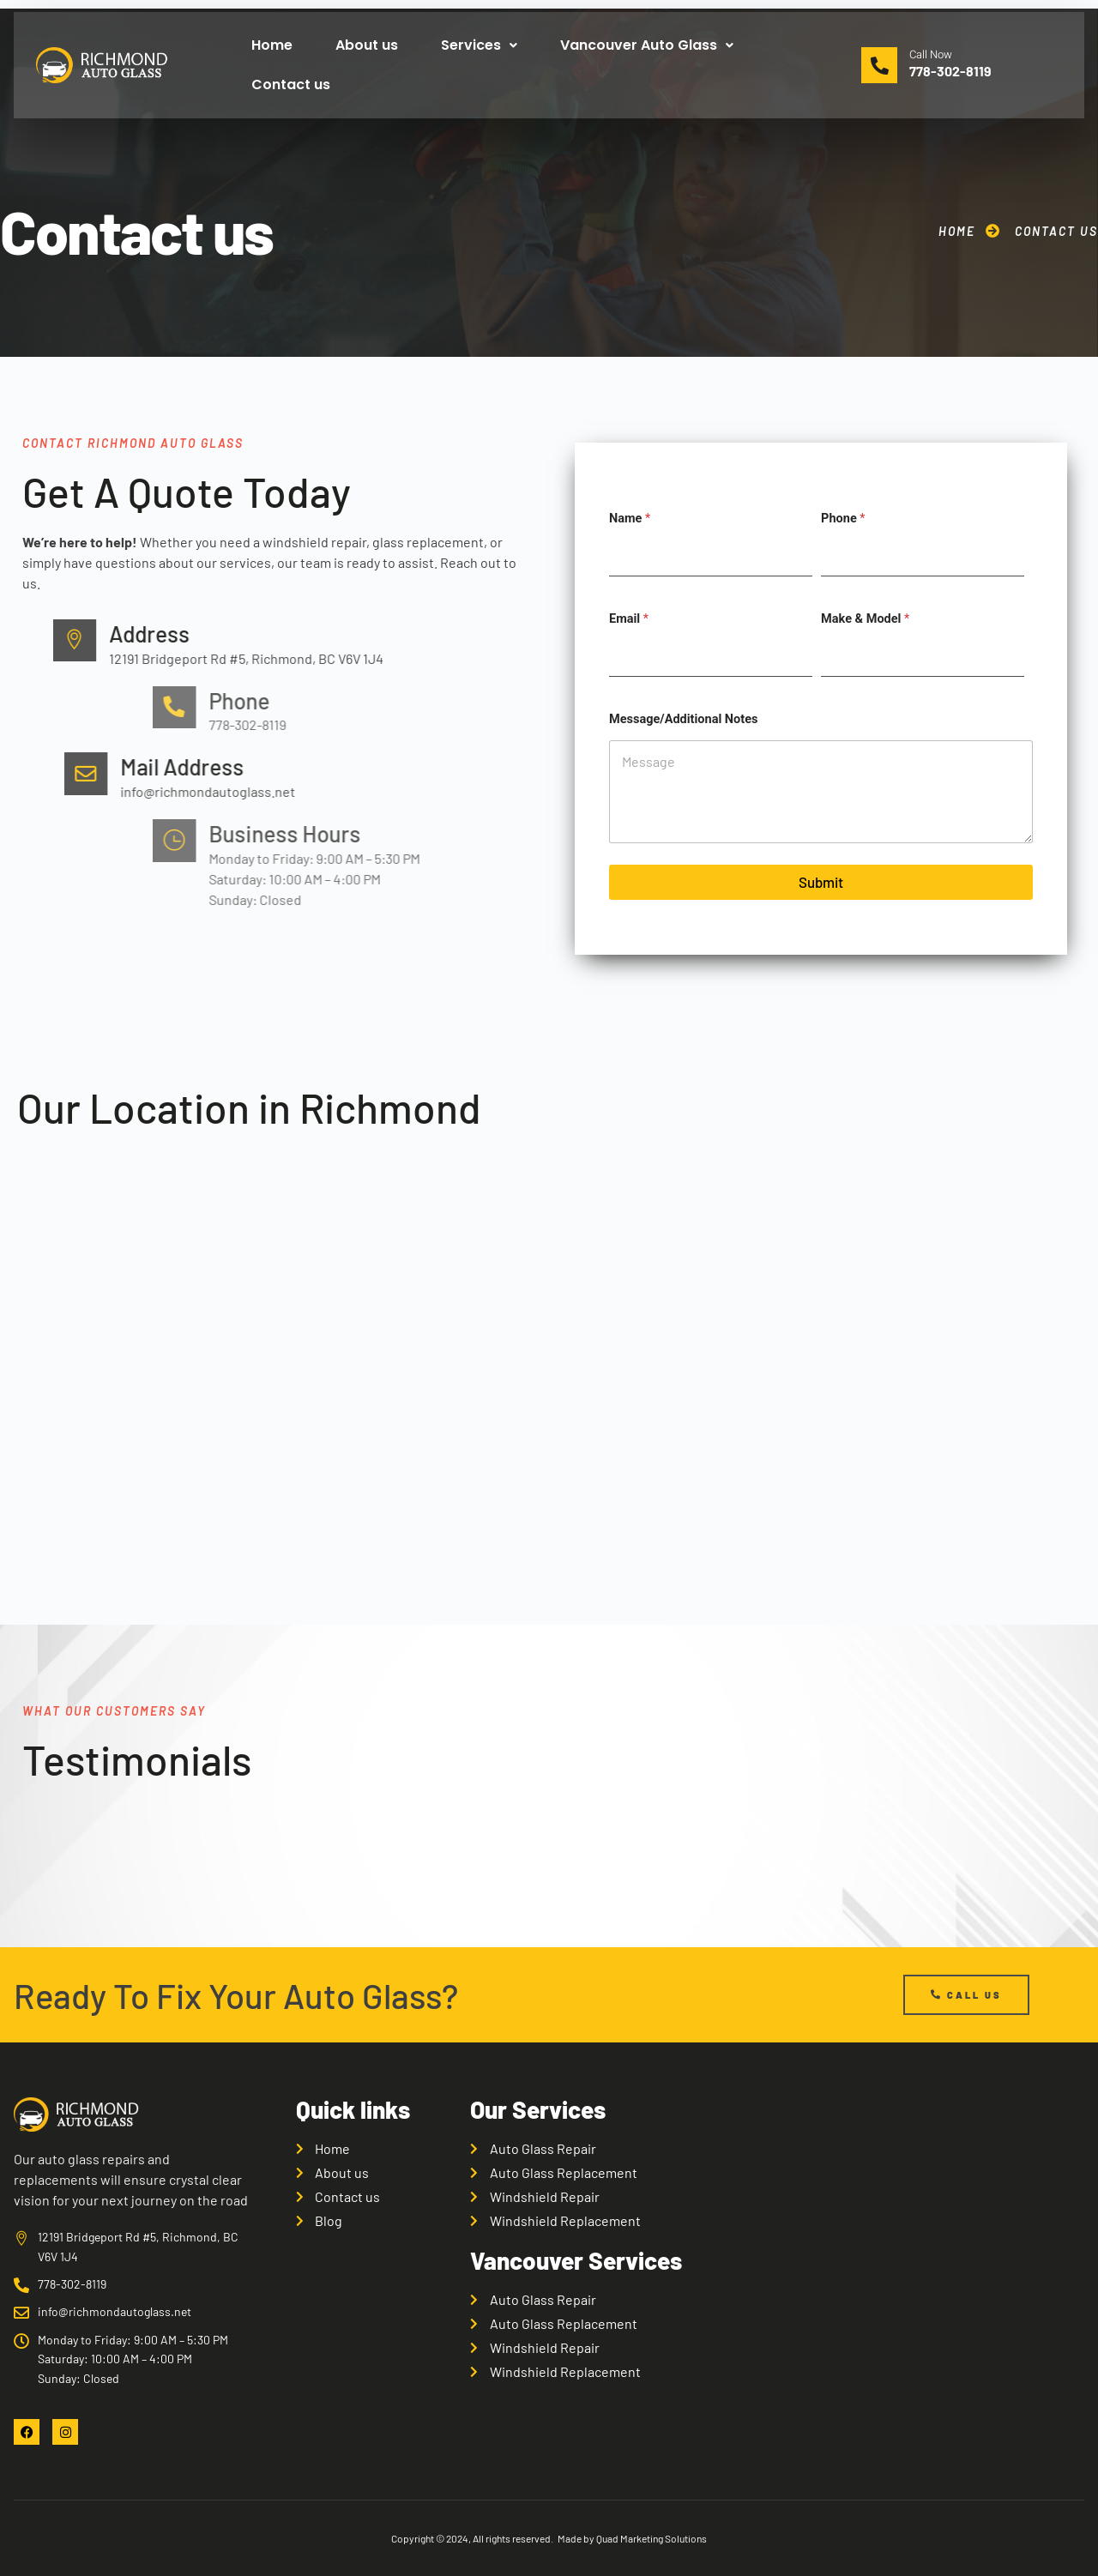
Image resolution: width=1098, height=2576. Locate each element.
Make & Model (865, 619)
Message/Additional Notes (683, 719)
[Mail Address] (526, 773)
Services (479, 45)
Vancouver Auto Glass (646, 45)
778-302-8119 (950, 71)
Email (629, 619)
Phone (843, 518)
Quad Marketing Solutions (651, 2538)
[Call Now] (879, 65)
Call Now (930, 54)
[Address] (493, 640)
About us (366, 45)
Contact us (290, 84)
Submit (821, 881)
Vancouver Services (576, 2260)
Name (629, 518)
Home (272, 45)
